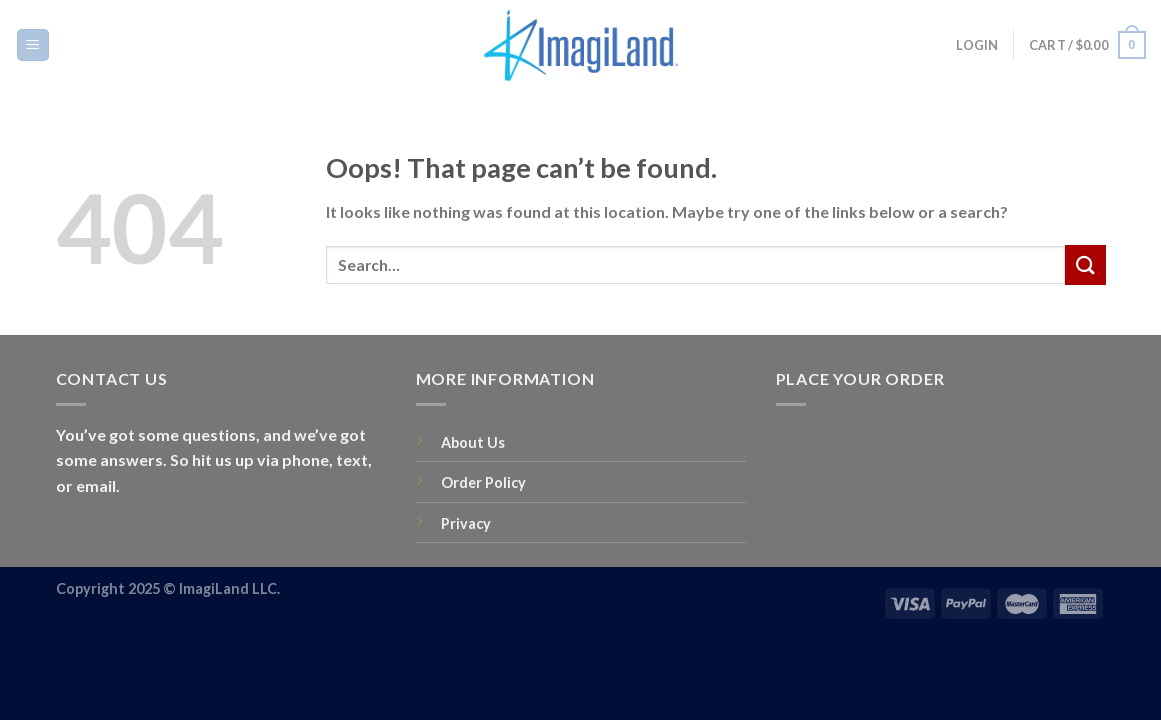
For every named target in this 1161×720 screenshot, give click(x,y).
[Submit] (1085, 264)
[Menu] (33, 45)
